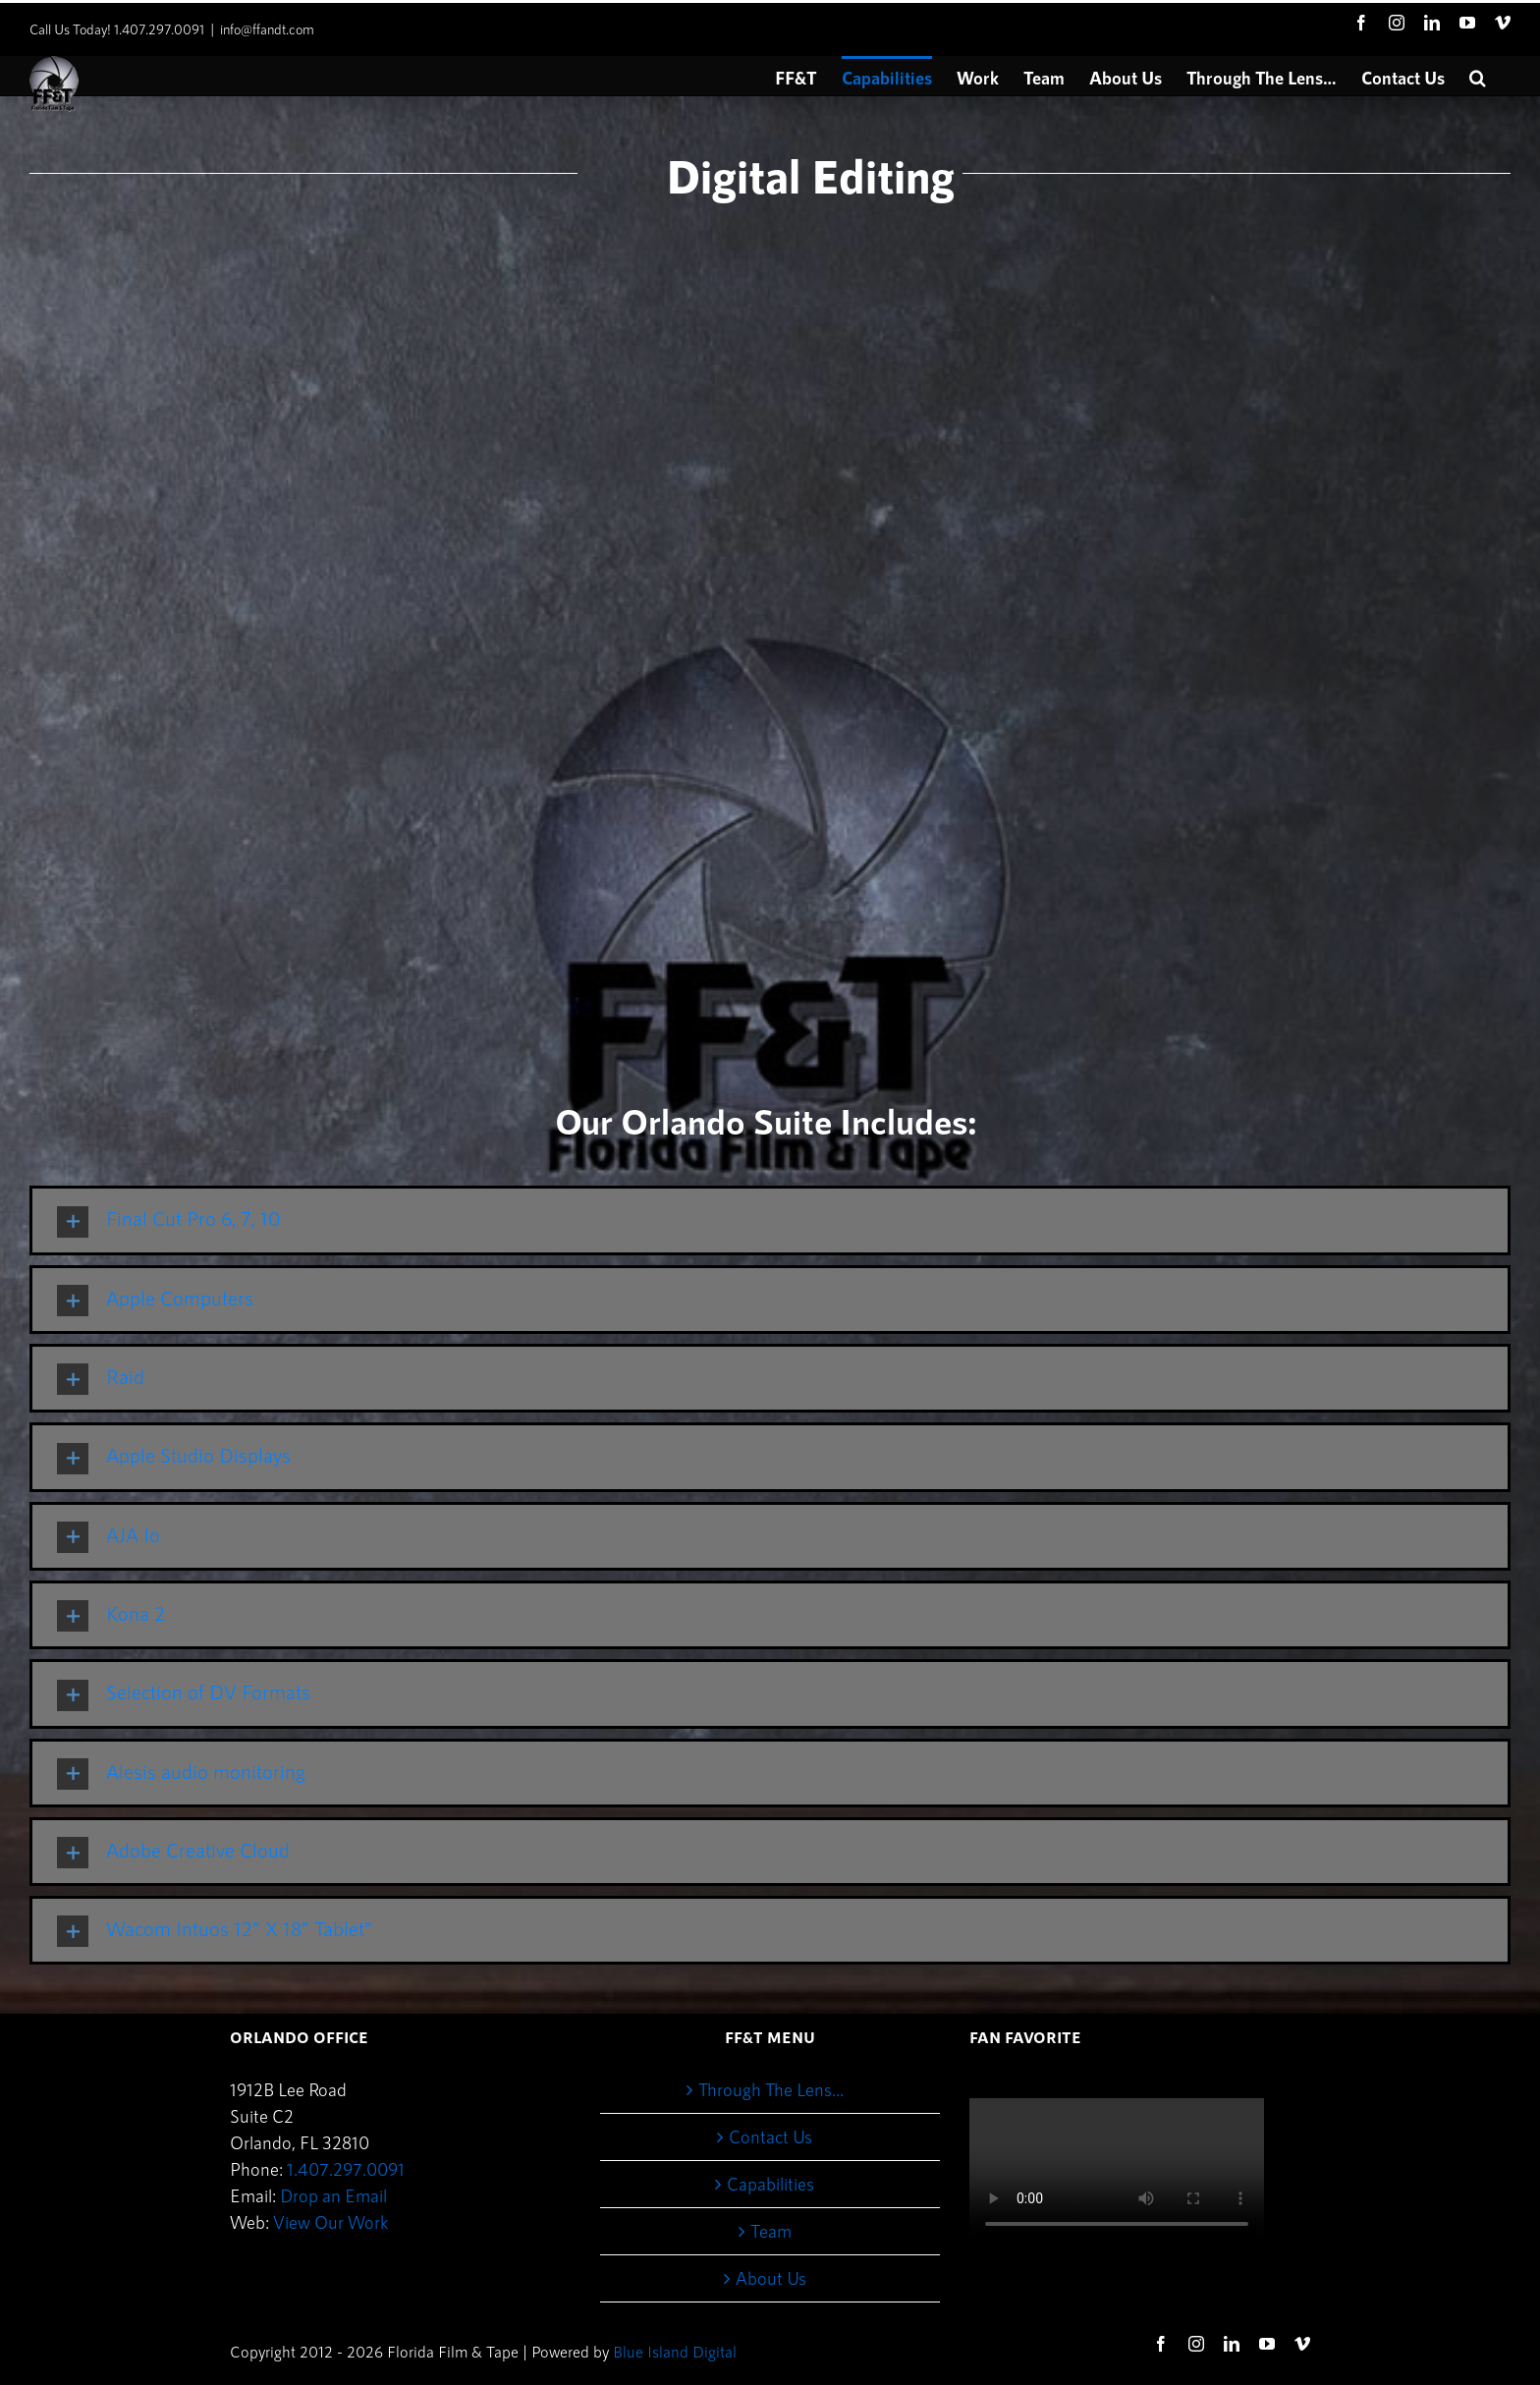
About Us (771, 2278)
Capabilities (770, 2183)
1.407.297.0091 (346, 2169)
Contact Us (770, 2136)
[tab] (770, 1220)
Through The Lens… (771, 2089)
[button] (1477, 75)
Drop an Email (333, 2195)
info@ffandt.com (267, 29)
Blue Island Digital (675, 2351)
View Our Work (330, 2222)
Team (771, 2231)
